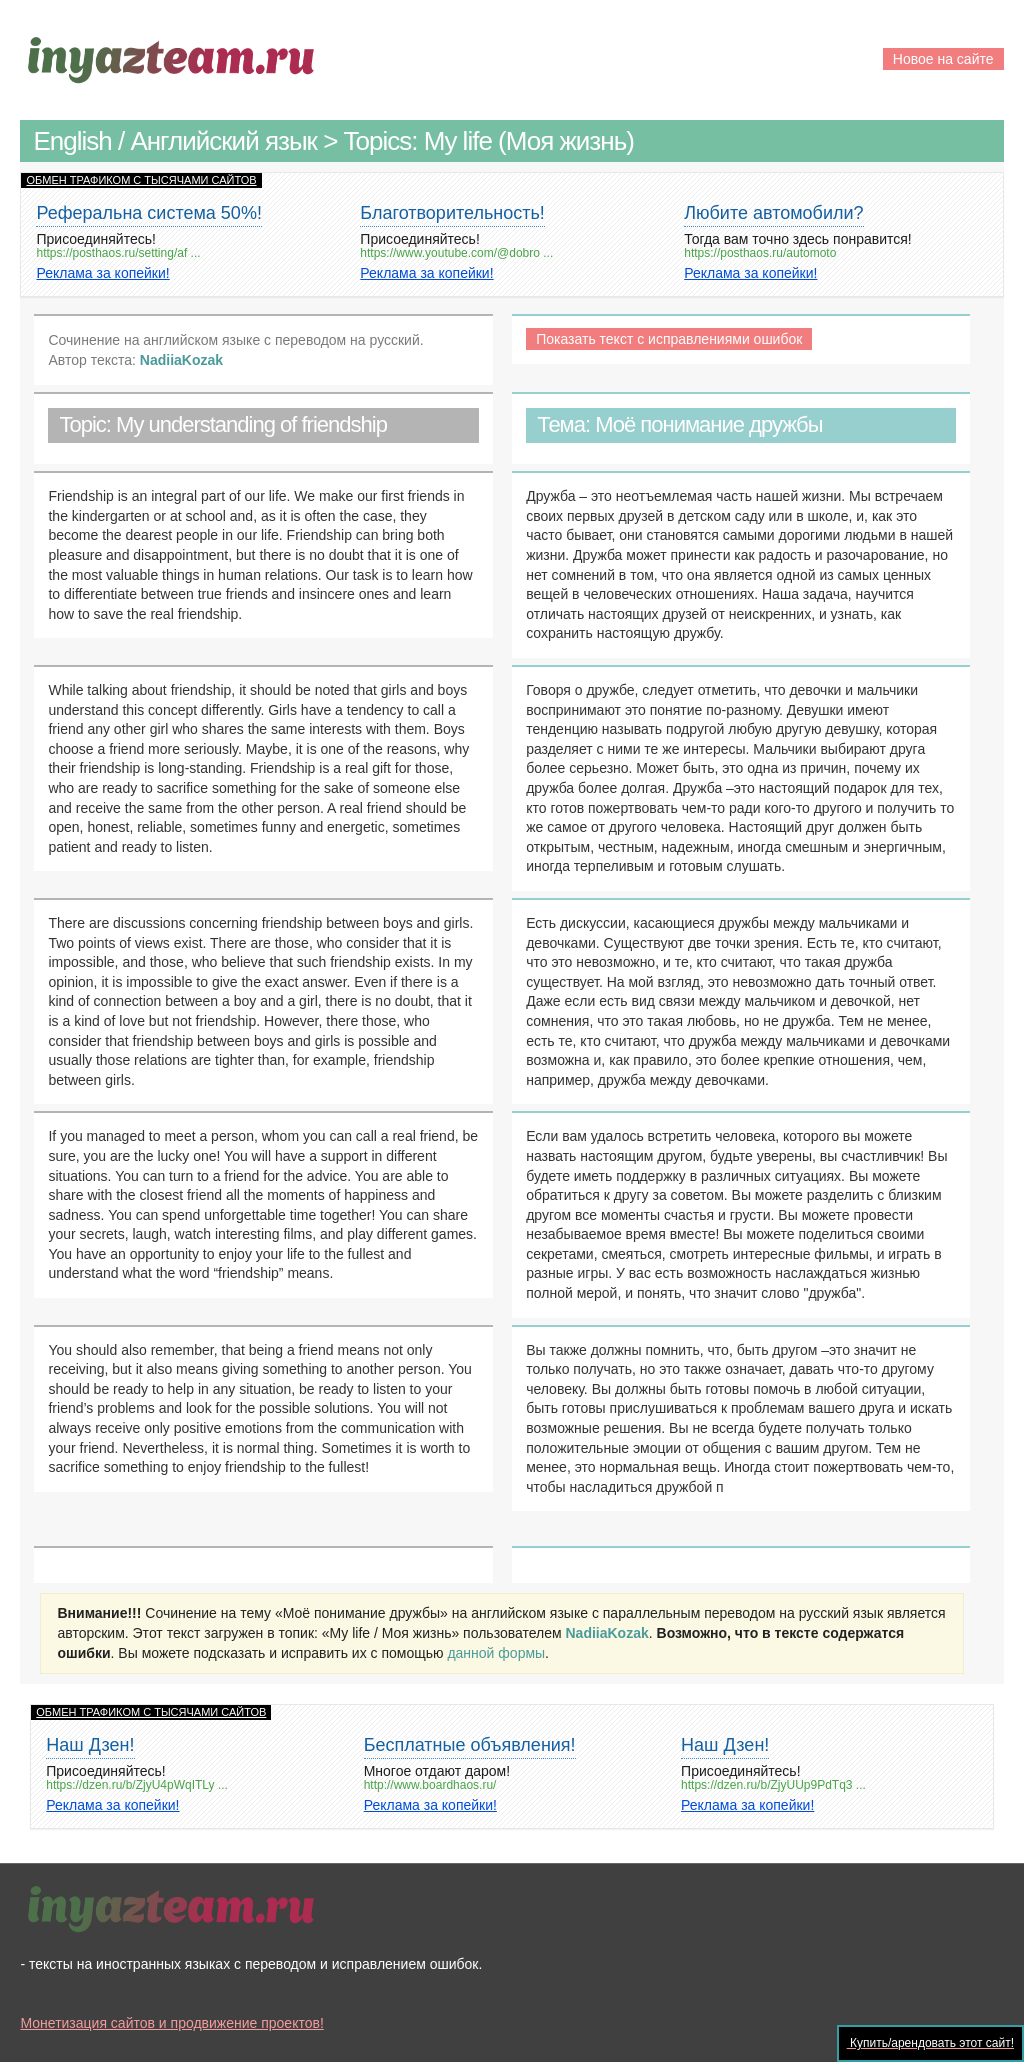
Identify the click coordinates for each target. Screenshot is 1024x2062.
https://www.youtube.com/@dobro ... (456, 253)
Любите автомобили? (773, 213)
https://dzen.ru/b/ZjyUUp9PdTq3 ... (773, 1785)
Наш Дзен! (90, 1745)
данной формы (496, 1653)
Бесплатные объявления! (470, 1745)
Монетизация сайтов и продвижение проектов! (171, 2023)
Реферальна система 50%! (148, 213)
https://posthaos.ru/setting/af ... (118, 253)
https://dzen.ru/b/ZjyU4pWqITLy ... (137, 1785)
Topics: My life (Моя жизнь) (489, 141)
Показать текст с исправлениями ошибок (669, 339)
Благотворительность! (452, 213)
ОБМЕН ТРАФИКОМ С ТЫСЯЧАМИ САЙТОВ (141, 180)
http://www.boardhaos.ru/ (430, 1785)
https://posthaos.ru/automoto (760, 253)
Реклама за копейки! (102, 273)
